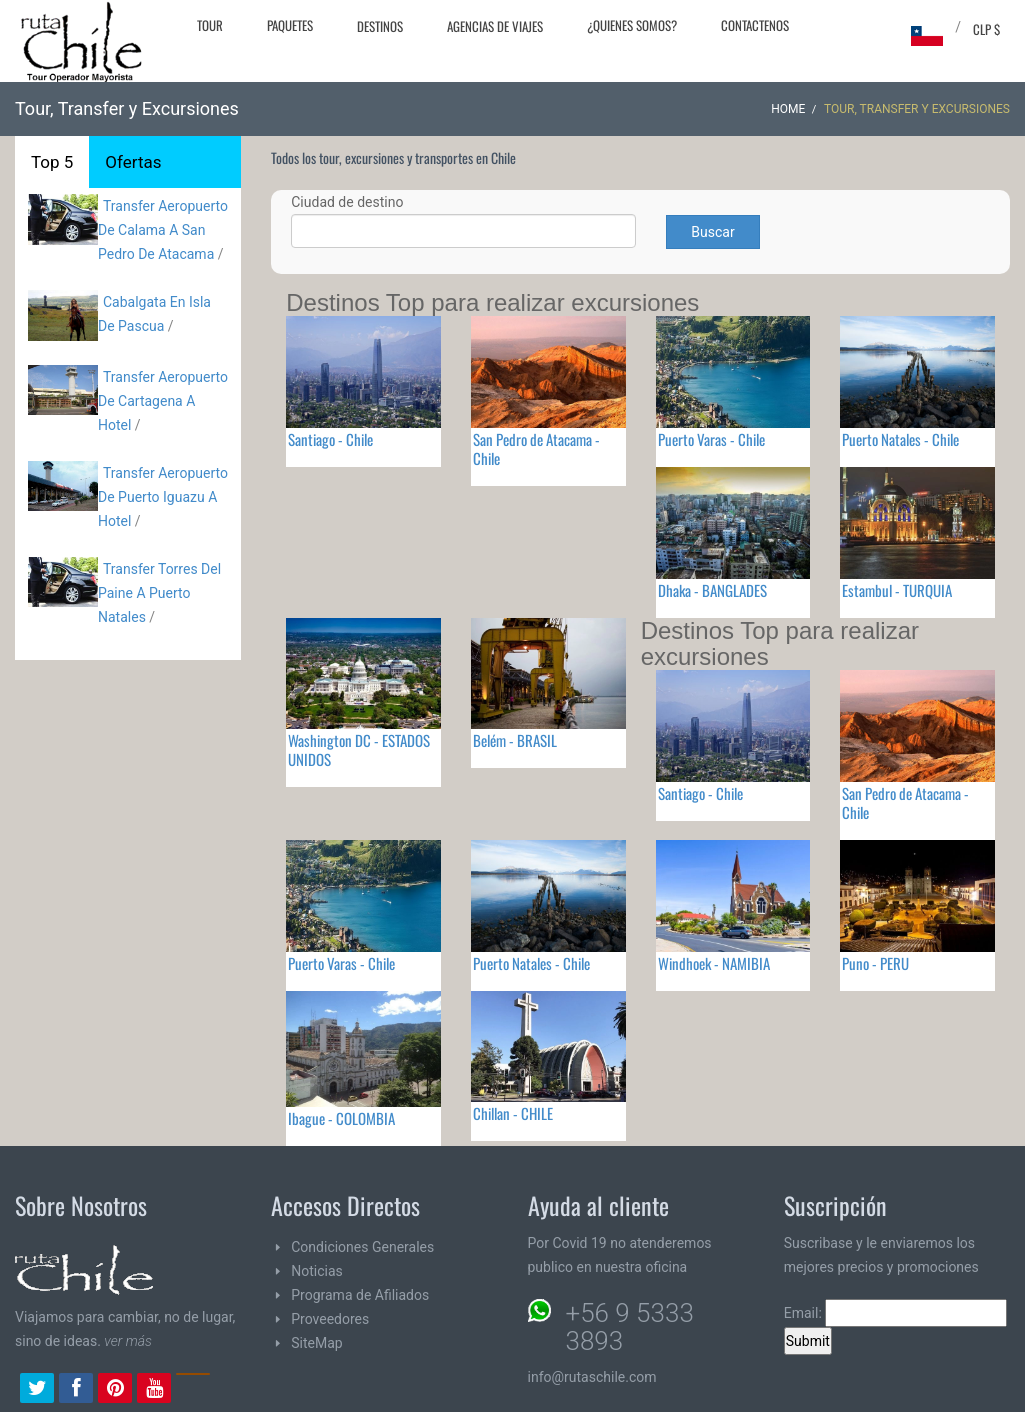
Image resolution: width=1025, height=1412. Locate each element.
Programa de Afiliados (360, 1295)
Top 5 (52, 162)
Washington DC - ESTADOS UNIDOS (359, 749)
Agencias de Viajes (495, 26)
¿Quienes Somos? (632, 25)
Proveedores (330, 1319)
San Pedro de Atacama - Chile (536, 448)
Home (788, 109)
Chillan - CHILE (513, 1113)
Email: (896, 1313)
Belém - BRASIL (515, 740)
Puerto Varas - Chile (711, 439)
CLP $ (986, 29)
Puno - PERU (875, 963)
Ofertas (133, 162)
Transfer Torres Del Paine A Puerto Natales (159, 593)
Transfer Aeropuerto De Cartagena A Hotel (163, 401)
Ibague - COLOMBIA (341, 1118)
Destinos (380, 26)
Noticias (317, 1271)
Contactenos (755, 25)
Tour (210, 25)
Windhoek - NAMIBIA (714, 963)
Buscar (712, 232)
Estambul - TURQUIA (897, 590)
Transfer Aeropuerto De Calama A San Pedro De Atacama (163, 230)
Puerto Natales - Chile (900, 439)
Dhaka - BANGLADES (712, 590)
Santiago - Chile (330, 439)
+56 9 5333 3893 (630, 1327)
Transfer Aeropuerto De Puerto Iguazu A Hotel (163, 497)
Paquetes (290, 25)
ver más (128, 1341)
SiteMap (316, 1343)
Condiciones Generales (362, 1247)
